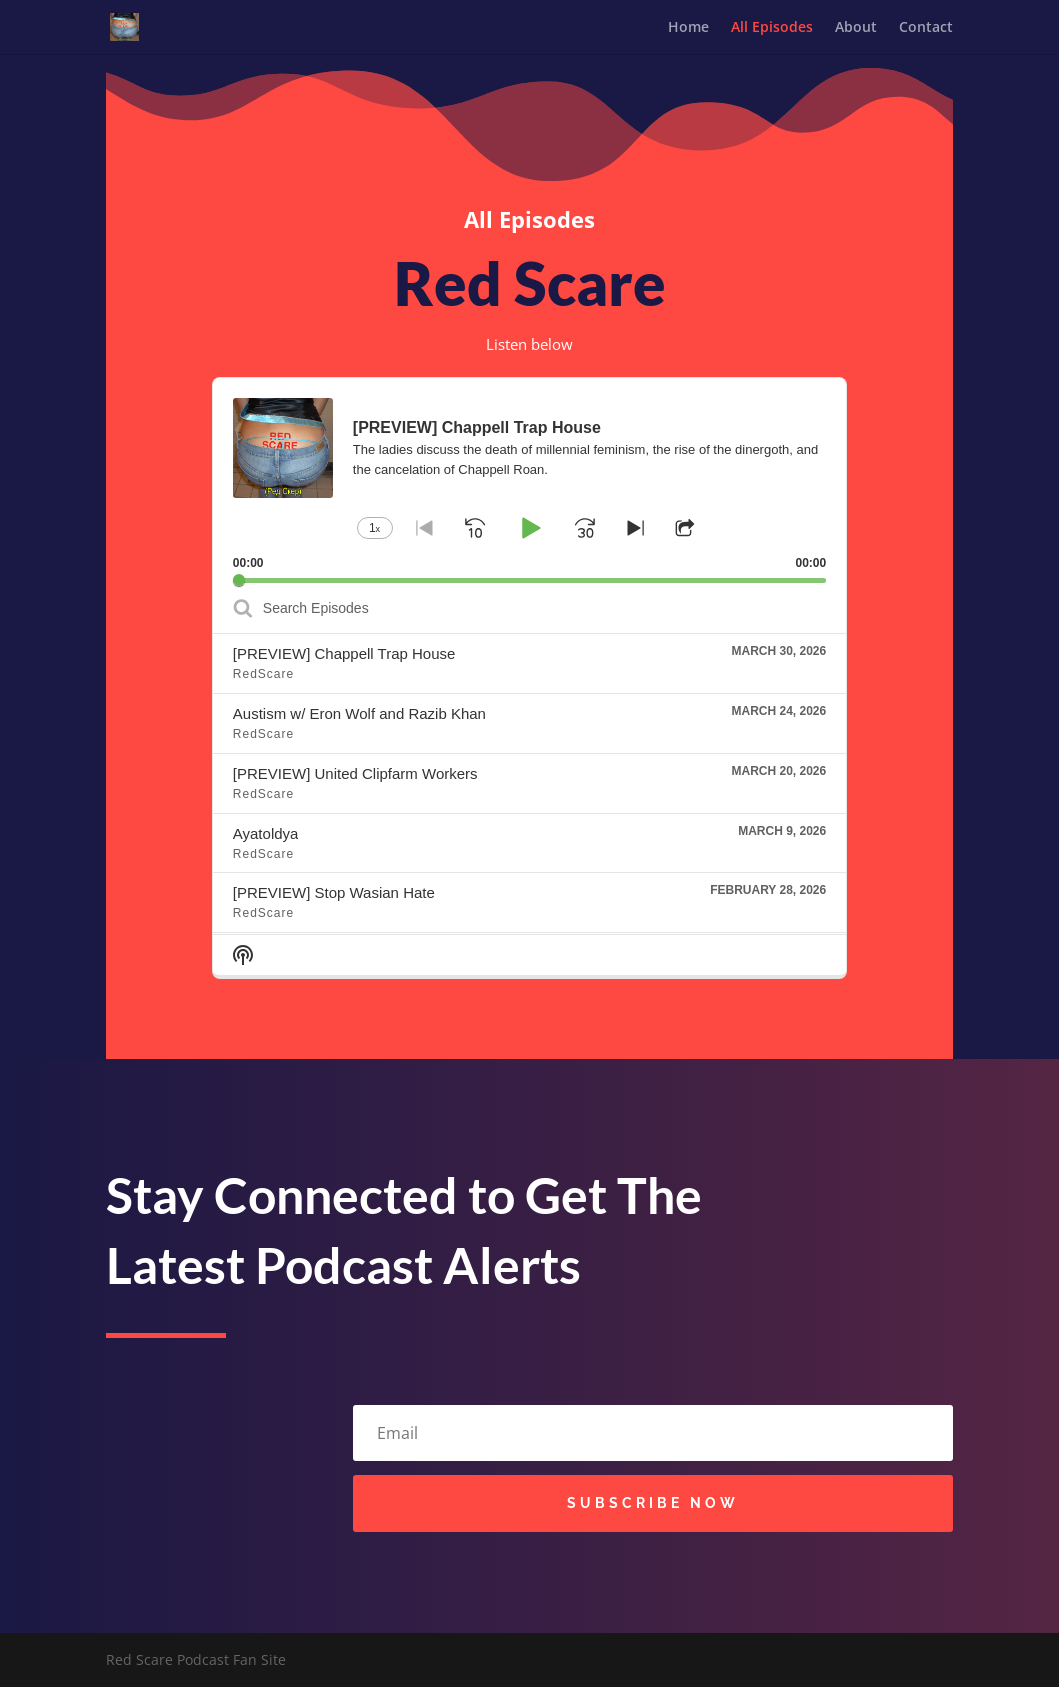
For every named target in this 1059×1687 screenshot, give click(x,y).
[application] (529, 484)
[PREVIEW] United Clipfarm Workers (355, 777)
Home (688, 28)
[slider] (529, 584)
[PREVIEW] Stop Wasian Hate (334, 897)
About (856, 28)
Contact (926, 28)
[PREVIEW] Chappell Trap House (344, 657)
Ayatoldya (266, 837)
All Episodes (772, 28)
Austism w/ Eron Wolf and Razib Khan (359, 717)
